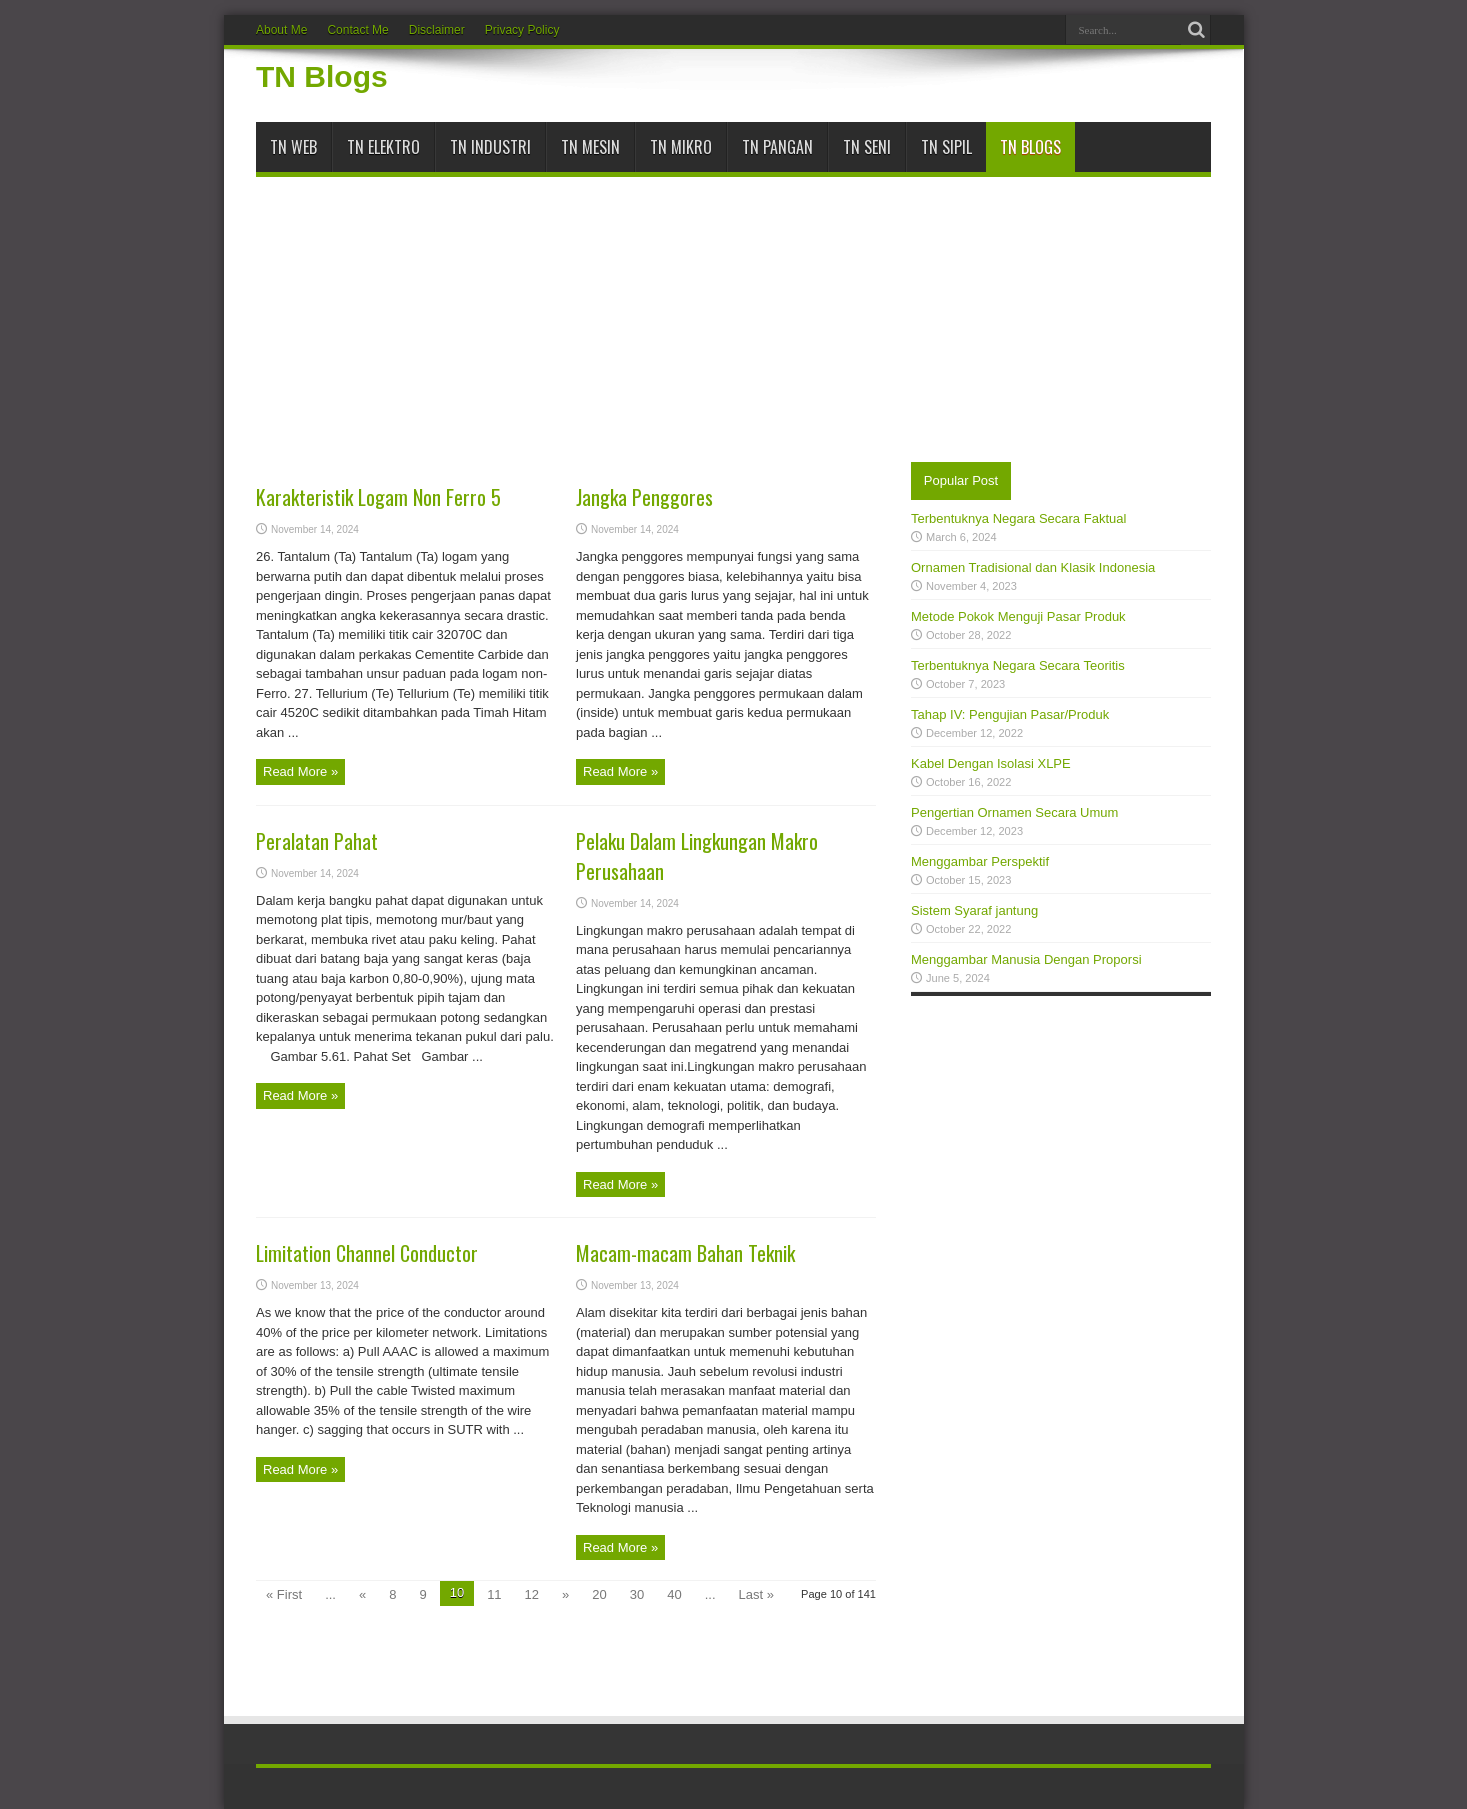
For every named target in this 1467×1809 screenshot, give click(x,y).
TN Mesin (590, 147)
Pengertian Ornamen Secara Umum (1014, 812)
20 (599, 1594)
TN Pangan (777, 147)
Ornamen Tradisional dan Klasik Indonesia (1033, 567)
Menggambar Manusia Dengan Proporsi (1026, 959)
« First (284, 1594)
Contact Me (357, 30)
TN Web (293, 147)
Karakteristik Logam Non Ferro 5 (378, 497)
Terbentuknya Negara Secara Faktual (1018, 518)
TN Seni (867, 147)
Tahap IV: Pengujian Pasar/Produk (1010, 714)
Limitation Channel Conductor (367, 1253)
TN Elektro (383, 147)
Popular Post (961, 480)
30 (637, 1594)
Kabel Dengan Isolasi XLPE (991, 763)
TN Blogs (322, 76)
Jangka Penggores (644, 497)
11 (494, 1594)
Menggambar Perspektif (980, 861)
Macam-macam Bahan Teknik (685, 1253)
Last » (756, 1594)
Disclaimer (437, 30)
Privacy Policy (522, 30)
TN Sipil (946, 147)
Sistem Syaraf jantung (974, 910)
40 (674, 1594)
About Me (281, 30)
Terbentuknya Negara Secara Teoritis (1018, 665)
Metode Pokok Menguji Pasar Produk (1018, 616)
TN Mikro (681, 147)
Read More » (300, 771)
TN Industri (490, 147)
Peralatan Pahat (317, 841)
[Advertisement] (733, 312)
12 (532, 1594)
